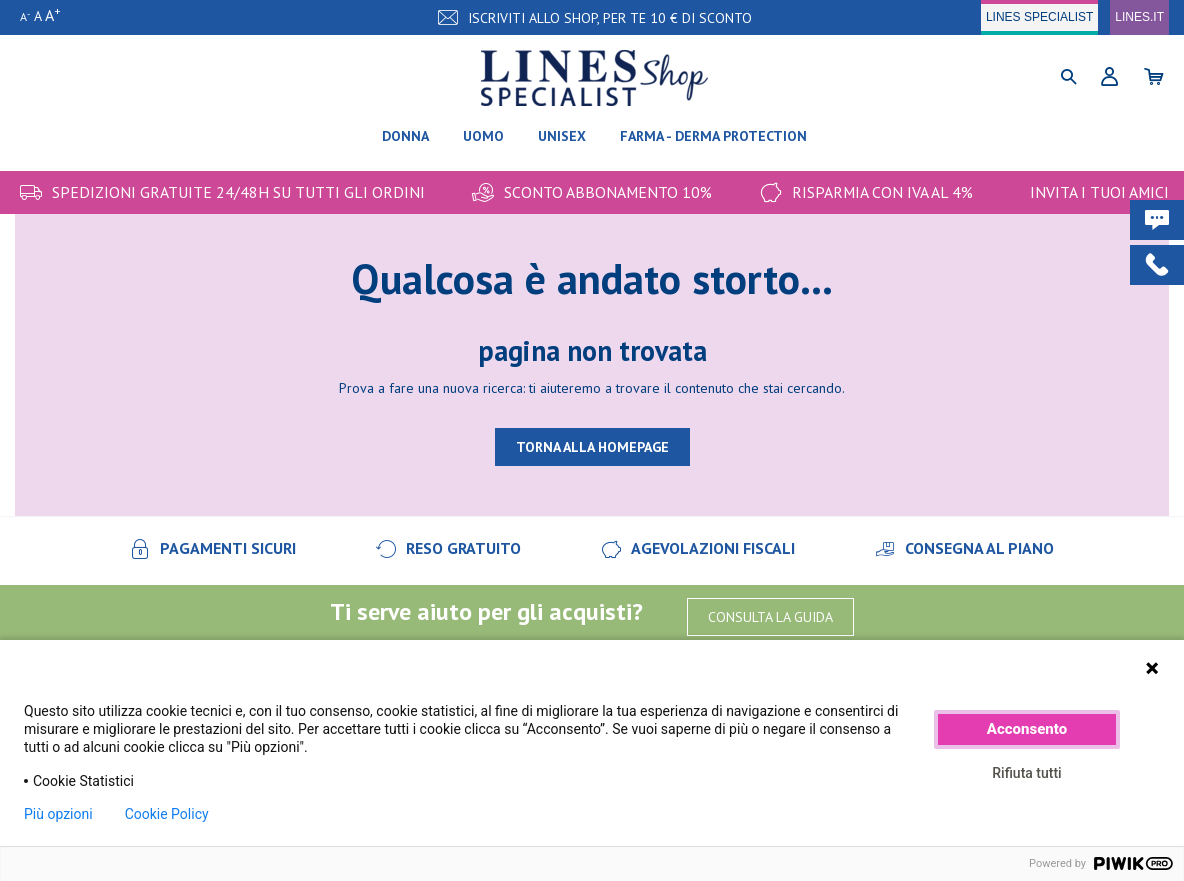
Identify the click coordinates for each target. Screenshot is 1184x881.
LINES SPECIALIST (1039, 17)
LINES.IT (1139, 17)
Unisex (562, 136)
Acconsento (1027, 729)
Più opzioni (58, 814)
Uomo (483, 136)
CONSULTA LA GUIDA (770, 617)
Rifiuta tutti (1026, 773)
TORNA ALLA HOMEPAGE (592, 447)
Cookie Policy (167, 814)
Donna (405, 136)
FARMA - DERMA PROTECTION (713, 136)
